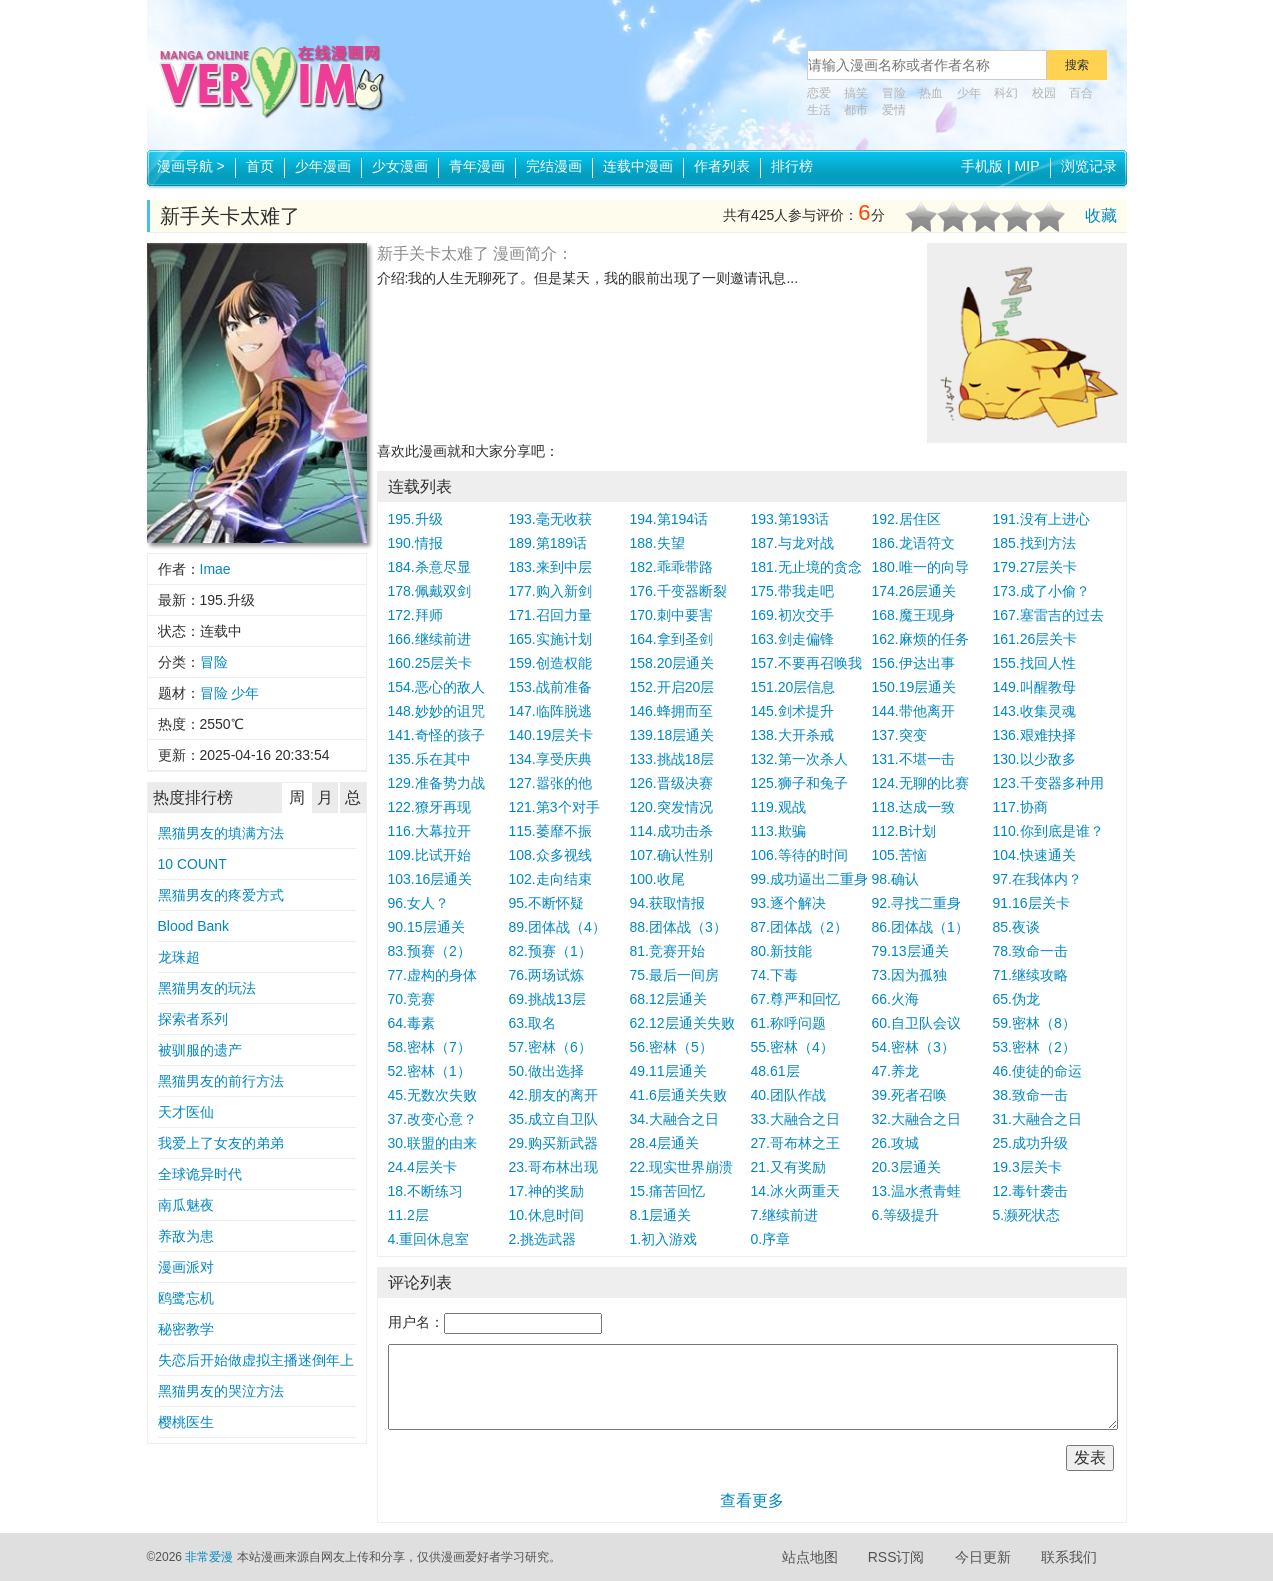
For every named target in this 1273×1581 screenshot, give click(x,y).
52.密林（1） (429, 1071)
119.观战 (778, 807)
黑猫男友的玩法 (207, 988)
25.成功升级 (1030, 1143)
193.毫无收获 (550, 519)
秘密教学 (186, 1329)
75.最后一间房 (674, 975)
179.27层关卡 (1035, 567)
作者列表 (722, 166)
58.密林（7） (429, 1047)
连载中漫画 (638, 166)
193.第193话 (790, 519)
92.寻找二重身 (916, 903)
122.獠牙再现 (429, 807)
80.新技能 (781, 951)
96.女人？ (418, 903)
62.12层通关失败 (682, 1023)
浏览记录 (1089, 166)
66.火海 (895, 999)
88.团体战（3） (678, 927)
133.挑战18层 (672, 759)
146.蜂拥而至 (671, 711)
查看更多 (752, 1500)
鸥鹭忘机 (186, 1298)
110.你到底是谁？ (1048, 831)
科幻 (1006, 93)
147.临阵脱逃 (550, 711)
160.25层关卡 (430, 663)
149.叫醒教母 (1034, 687)
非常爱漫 (209, 1557)
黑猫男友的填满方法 (221, 833)
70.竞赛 (411, 999)
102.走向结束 (550, 879)
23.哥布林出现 (553, 1167)
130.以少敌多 (1034, 759)
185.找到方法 (1034, 543)
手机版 (982, 166)
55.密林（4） (792, 1047)
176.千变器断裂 (678, 591)
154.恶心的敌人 (436, 687)
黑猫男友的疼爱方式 (221, 895)
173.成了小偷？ (1041, 591)
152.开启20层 (672, 687)
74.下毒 (774, 975)
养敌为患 (186, 1236)
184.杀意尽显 (429, 567)
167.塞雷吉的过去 (1048, 615)
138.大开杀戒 (792, 735)
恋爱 (819, 93)
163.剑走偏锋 (792, 639)
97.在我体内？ (1037, 879)
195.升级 (415, 519)
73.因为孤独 (909, 975)
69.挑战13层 (547, 999)
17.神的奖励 (546, 1191)
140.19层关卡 (551, 735)
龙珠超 (179, 957)
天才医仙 (186, 1112)
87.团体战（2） (799, 927)
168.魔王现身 (913, 615)
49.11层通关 (668, 1071)
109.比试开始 (429, 855)
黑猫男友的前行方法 (221, 1081)
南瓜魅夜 (186, 1205)
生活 (819, 110)
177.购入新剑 (550, 591)
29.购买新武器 (553, 1143)
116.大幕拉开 (429, 831)
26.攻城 (895, 1143)
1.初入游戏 (664, 1239)
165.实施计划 (550, 639)
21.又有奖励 (788, 1167)
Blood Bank (194, 926)
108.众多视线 (550, 855)
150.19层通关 (914, 687)
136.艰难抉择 (1034, 735)
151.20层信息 (793, 687)
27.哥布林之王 (795, 1143)
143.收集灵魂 (1034, 711)
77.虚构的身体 (432, 975)
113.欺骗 (778, 831)
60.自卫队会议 (916, 1023)
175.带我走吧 (792, 591)
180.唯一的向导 (920, 567)
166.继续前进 (429, 639)
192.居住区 (906, 519)
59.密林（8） (1034, 1023)
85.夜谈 (1016, 927)
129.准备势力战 (436, 783)
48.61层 (775, 1071)
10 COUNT (192, 864)
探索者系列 (193, 1019)
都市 (856, 110)
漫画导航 (191, 166)
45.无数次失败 (432, 1095)
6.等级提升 (906, 1215)
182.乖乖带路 (671, 567)
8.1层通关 (660, 1215)
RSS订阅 (896, 1557)
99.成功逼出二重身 (809, 879)
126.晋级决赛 (671, 783)
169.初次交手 (792, 615)
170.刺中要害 (671, 615)
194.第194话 (669, 519)
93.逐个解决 (788, 903)
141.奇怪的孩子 (436, 735)
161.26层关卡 (1035, 639)
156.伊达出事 (913, 663)
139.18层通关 (672, 735)
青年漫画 (477, 166)
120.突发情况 (671, 807)
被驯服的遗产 (200, 1050)
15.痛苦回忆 (667, 1191)
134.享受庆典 (550, 759)
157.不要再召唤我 (806, 663)
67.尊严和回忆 (795, 999)
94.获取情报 (667, 903)
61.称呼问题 (788, 1023)
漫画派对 (186, 1267)
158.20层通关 (672, 663)
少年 (969, 93)
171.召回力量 (550, 615)
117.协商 (1020, 807)
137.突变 (899, 735)
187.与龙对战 (792, 543)
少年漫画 (323, 166)
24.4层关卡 (422, 1167)
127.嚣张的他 (550, 783)
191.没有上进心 (1041, 519)
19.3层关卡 (1027, 1167)
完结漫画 (554, 166)
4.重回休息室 (429, 1239)
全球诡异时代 (200, 1174)
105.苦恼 (899, 855)
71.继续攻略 (1030, 975)
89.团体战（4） (557, 927)
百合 (1081, 93)
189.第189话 (548, 543)
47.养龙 (895, 1071)
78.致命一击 (1030, 951)
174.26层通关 (914, 591)
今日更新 (983, 1557)
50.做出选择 (546, 1071)
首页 (260, 166)
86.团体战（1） (920, 927)
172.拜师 (415, 615)
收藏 (1101, 215)
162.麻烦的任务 (920, 639)
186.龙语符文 (913, 543)
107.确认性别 (671, 855)
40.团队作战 (788, 1095)
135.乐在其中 (429, 759)
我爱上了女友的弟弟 (221, 1143)
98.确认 (895, 879)
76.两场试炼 (546, 975)
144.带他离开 (913, 711)
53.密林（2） (1034, 1047)
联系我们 (1069, 1557)
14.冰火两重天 (795, 1191)
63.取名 (532, 1023)
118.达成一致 (913, 807)
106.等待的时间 (799, 855)
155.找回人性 (1034, 663)
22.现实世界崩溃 (681, 1167)
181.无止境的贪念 (806, 567)
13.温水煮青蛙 (916, 1191)
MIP (1027, 166)
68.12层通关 (668, 999)
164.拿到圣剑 (671, 639)
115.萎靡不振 (550, 831)
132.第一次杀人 (799, 759)
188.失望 (657, 543)
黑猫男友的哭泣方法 (221, 1391)
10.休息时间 (546, 1215)
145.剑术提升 (792, 711)
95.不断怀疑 (546, 903)
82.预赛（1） (550, 951)
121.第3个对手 (554, 807)
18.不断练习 (425, 1191)
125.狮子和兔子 (799, 783)
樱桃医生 (186, 1422)
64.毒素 (411, 1023)
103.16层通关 (430, 879)
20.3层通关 (906, 1167)
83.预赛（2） (429, 951)
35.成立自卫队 (553, 1119)
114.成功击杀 (671, 831)
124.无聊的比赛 (920, 783)
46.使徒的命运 (1037, 1071)
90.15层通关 (426, 927)
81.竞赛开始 (667, 951)
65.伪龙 (1016, 999)
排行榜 (792, 166)
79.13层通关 (910, 951)
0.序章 (771, 1239)
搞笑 (856, 93)
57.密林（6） (550, 1047)
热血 (931, 93)
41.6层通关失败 (678, 1095)
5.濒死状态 (1027, 1215)
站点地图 (810, 1557)
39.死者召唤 (909, 1095)
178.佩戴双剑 (429, 591)
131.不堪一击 (913, 759)
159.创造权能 (550, 663)
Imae (215, 569)
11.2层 (408, 1215)
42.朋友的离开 (553, 1095)
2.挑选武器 (543, 1239)
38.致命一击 (1030, 1095)
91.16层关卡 (1031, 903)
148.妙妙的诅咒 (436, 711)
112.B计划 (904, 831)
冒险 (894, 93)
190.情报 (415, 543)
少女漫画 (400, 166)
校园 (1044, 93)
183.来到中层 (550, 567)
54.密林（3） (913, 1047)
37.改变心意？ (432, 1119)
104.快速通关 (1034, 855)
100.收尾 (657, 879)
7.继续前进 (785, 1215)
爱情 (894, 110)
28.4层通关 (664, 1143)
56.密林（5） (671, 1047)
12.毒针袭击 (1030, 1191)
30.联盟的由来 (432, 1143)
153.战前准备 (550, 687)
